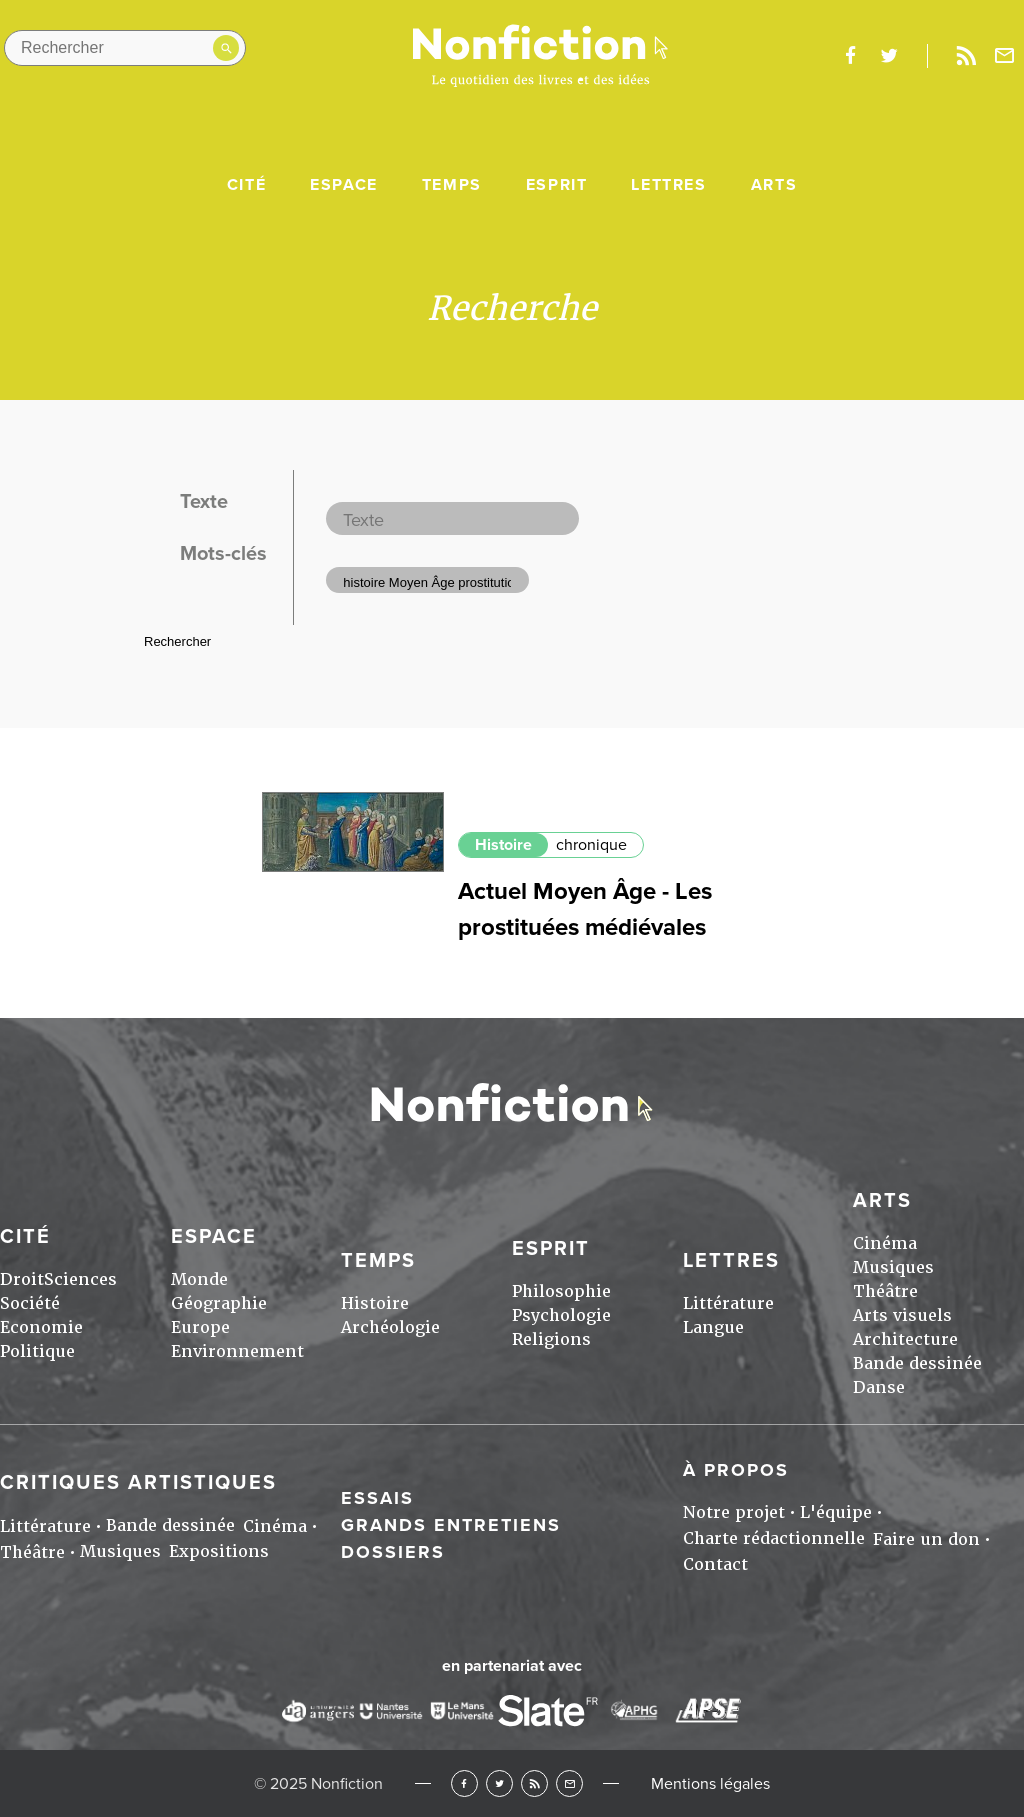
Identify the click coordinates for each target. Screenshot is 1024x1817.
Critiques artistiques (138, 1483)
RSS (534, 1783)
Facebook (464, 1783)
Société (30, 1303)
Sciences (80, 1279)
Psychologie (561, 1315)
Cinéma (885, 1243)
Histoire (503, 845)
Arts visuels (902, 1315)
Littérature (728, 1303)
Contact (715, 1564)
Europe (200, 1327)
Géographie (219, 1303)
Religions (551, 1339)
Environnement (237, 1351)
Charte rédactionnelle (774, 1538)
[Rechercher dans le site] (125, 48)
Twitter (499, 1783)
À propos (736, 1470)
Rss (966, 56)
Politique (37, 1351)
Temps (452, 185)
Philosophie (561, 1291)
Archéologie (390, 1327)
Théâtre (885, 1291)
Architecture (905, 1339)
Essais (377, 1498)
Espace (344, 185)
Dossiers (393, 1552)
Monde (199, 1279)
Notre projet (734, 1512)
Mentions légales (710, 1784)
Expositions (219, 1551)
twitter (889, 56)
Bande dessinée (917, 1363)
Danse (879, 1387)
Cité (246, 185)
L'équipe (836, 1512)
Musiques (893, 1267)
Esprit (557, 185)
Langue (713, 1327)
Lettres (668, 185)
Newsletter (1005, 56)
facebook (850, 56)
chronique (591, 845)
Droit (22, 1279)
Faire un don (926, 1539)
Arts (774, 185)
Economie (41, 1327)
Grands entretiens (451, 1525)
